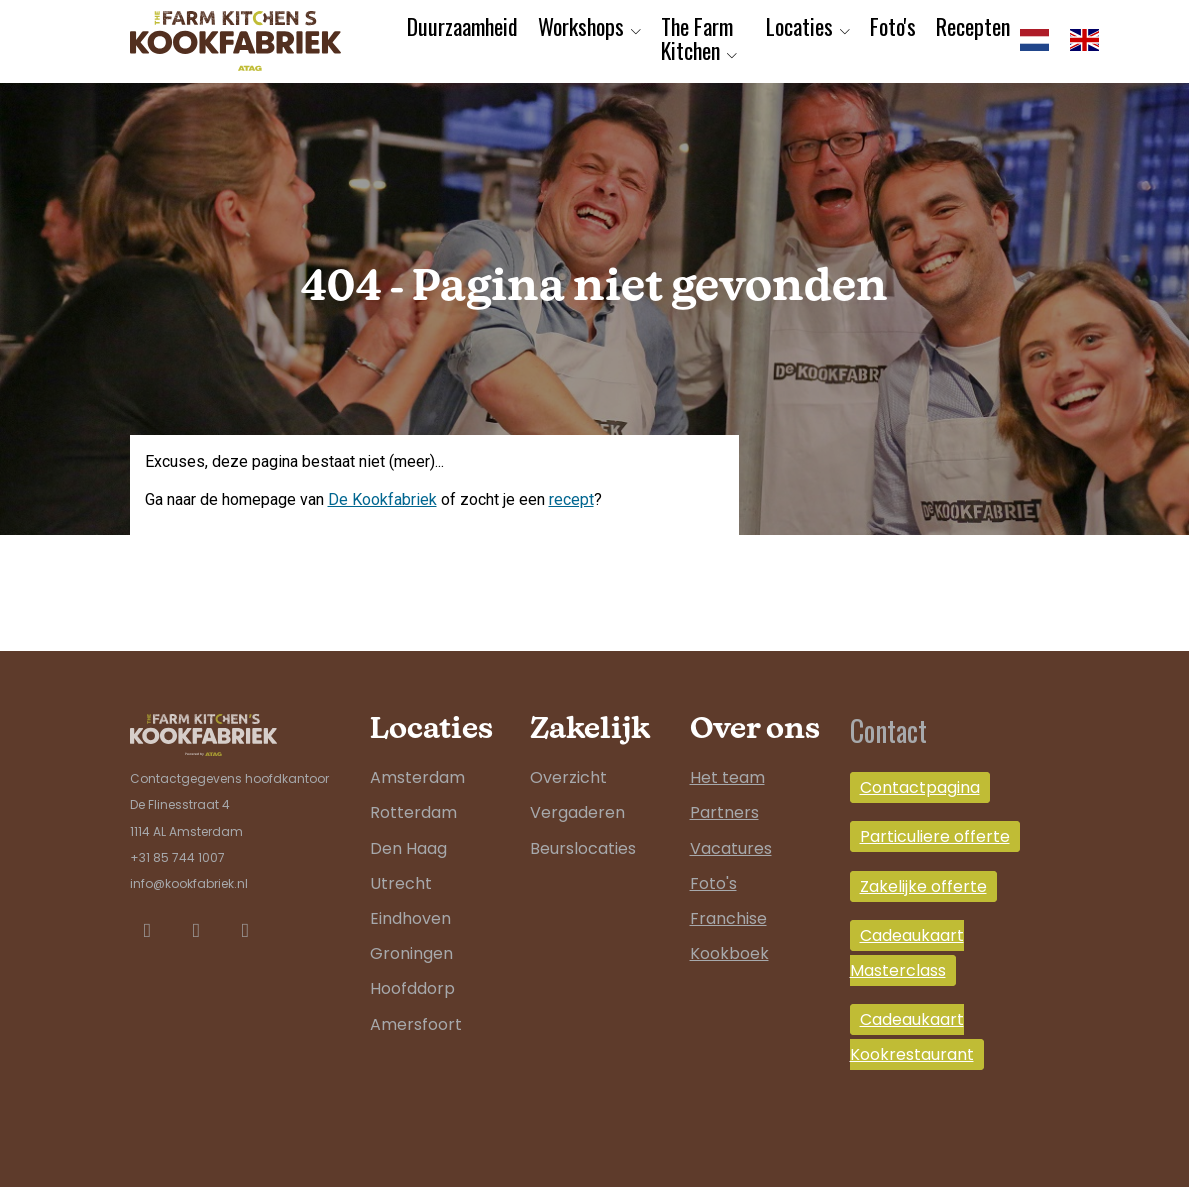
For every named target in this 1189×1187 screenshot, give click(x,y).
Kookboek (729, 953)
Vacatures (731, 848)
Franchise (728, 918)
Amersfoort (416, 1024)
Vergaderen (577, 812)
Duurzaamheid (462, 26)
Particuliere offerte (935, 836)
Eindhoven (410, 918)
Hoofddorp (412, 988)
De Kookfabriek (382, 499)
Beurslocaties (583, 848)
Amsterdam (417, 777)
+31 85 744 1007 (177, 857)
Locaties (799, 26)
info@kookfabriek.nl (189, 883)
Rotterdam (413, 812)
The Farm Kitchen (697, 38)
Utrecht (401, 883)
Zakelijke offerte (923, 886)
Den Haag (408, 848)
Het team (727, 777)
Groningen (411, 953)
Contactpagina (920, 787)
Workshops (581, 26)
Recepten (973, 26)
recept (571, 499)
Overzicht (568, 777)
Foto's (893, 26)
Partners (724, 812)
